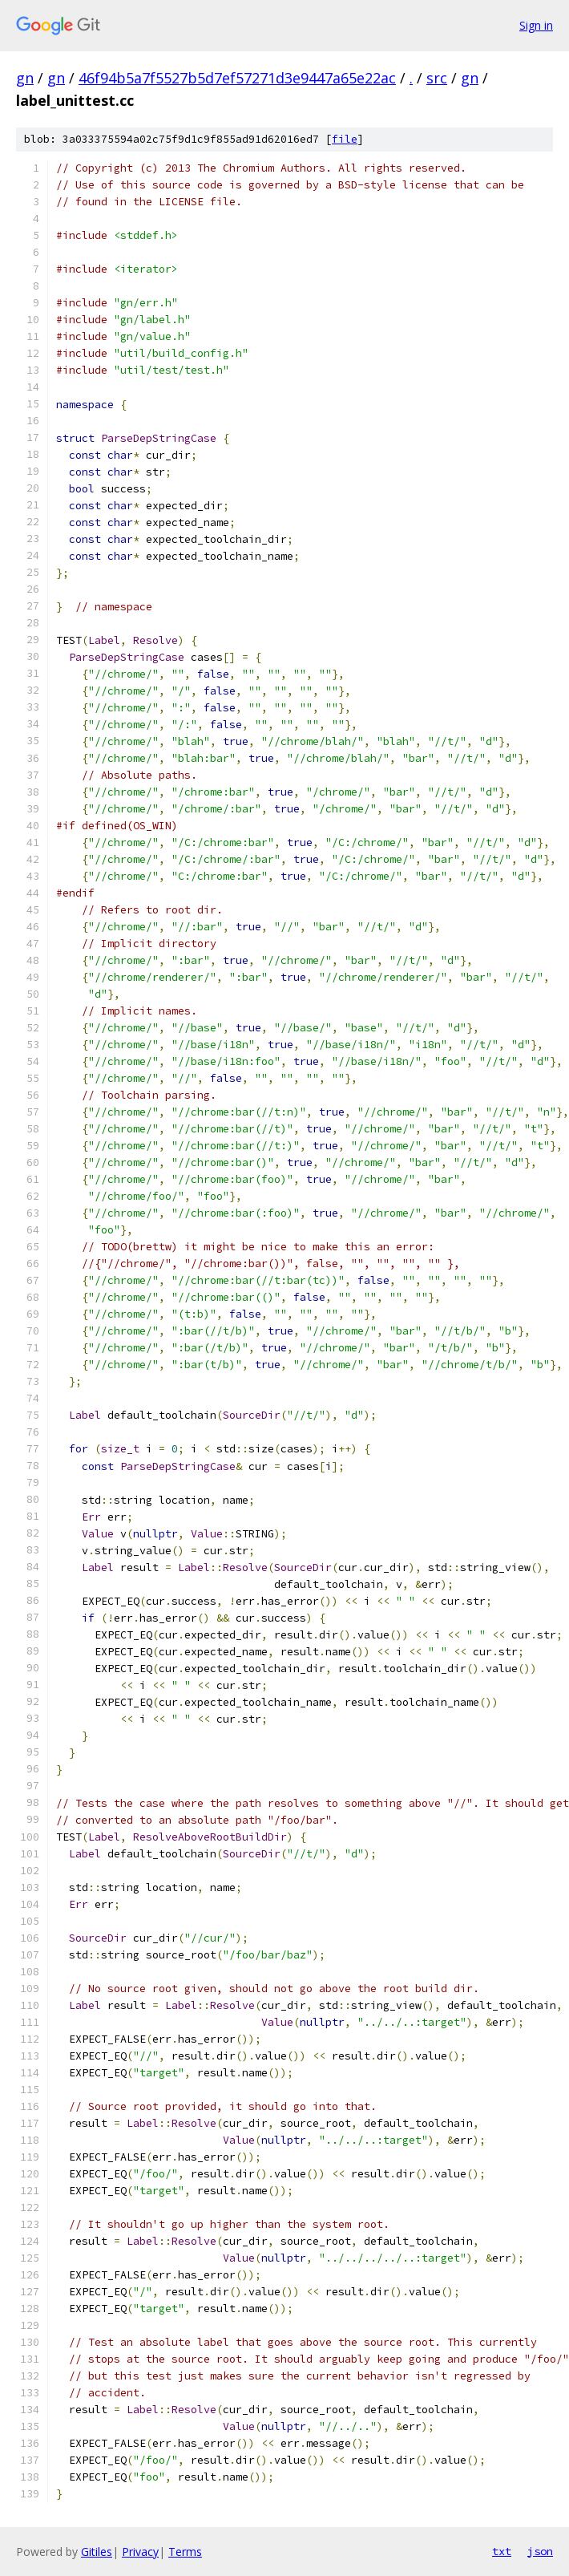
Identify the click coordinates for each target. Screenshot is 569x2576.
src (436, 77)
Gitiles (96, 2551)
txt (501, 2551)
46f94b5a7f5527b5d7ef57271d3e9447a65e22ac (237, 77)
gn (25, 77)
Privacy (140, 2551)
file (344, 139)
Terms (185, 2551)
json (540, 2551)
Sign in (536, 25)
